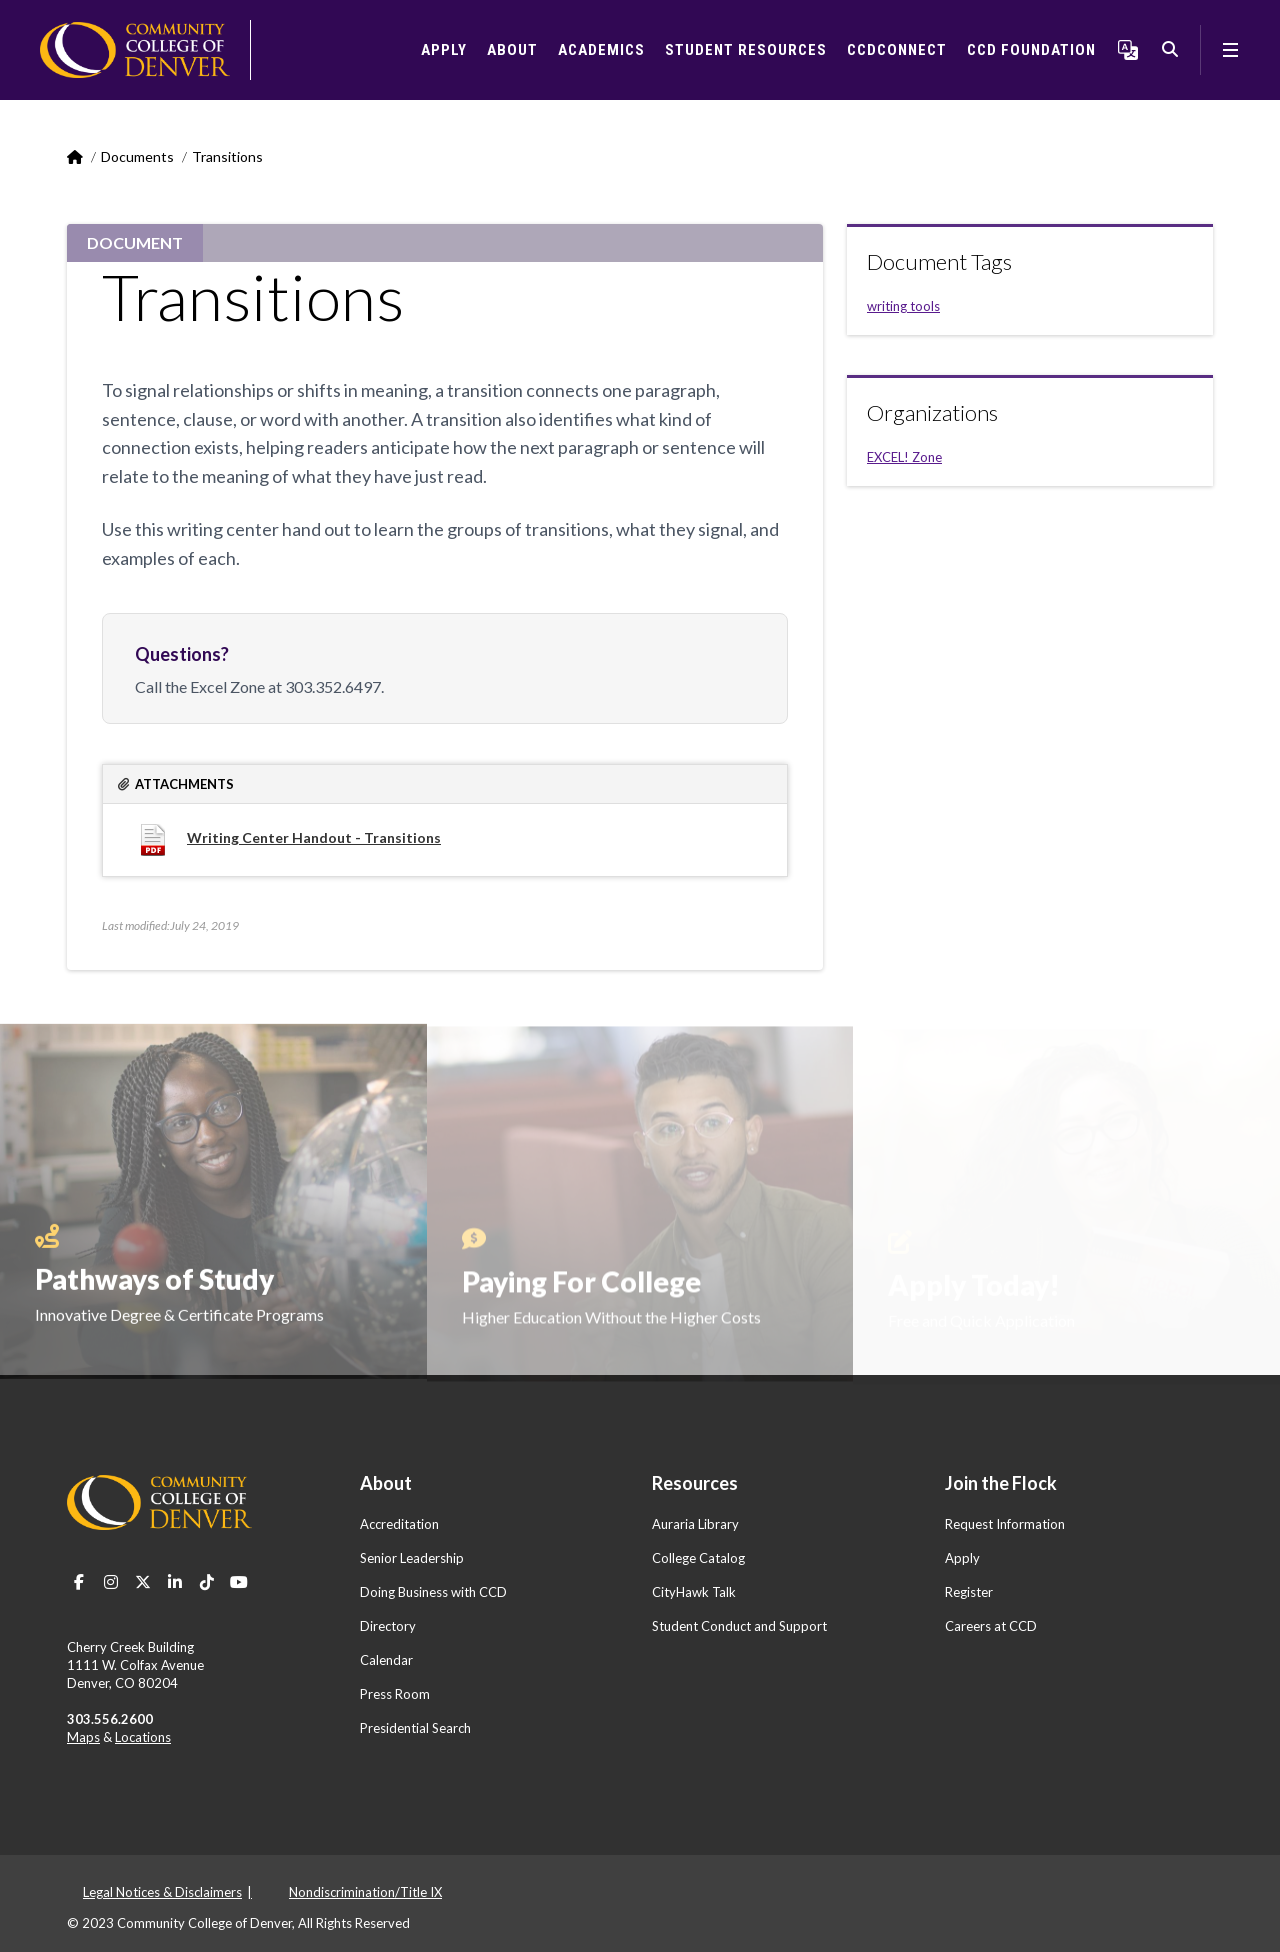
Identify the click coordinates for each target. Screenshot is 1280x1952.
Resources (695, 1483)
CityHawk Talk (694, 1592)
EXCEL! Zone (904, 457)
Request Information (1005, 1524)
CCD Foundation (1031, 50)
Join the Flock (1001, 1483)
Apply (444, 50)
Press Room (395, 1694)
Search (1170, 50)
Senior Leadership (412, 1558)
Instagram (111, 1582)
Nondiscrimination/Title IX (365, 1892)
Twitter (143, 1582)
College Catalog (698, 1558)
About (512, 50)
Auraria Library (695, 1524)
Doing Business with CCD (433, 1592)
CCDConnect (897, 50)
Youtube (239, 1582)
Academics (601, 50)
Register (969, 1592)
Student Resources (746, 50)
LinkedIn (175, 1582)
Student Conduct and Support (739, 1626)
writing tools (903, 306)
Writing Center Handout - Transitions (314, 837)
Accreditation (399, 1524)
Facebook (79, 1582)
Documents (137, 156)
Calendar (386, 1660)
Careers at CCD (991, 1626)
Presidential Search (415, 1728)
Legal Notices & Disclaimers (162, 1892)
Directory (388, 1626)
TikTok (207, 1582)
